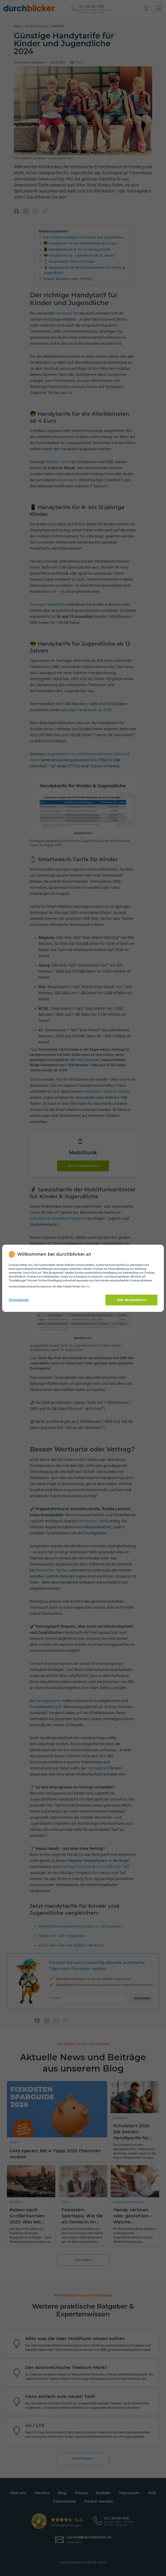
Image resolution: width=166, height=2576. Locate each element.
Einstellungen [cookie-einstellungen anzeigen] (19, 1300)
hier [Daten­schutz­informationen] (87, 1286)
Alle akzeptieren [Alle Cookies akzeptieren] (131, 1300)
